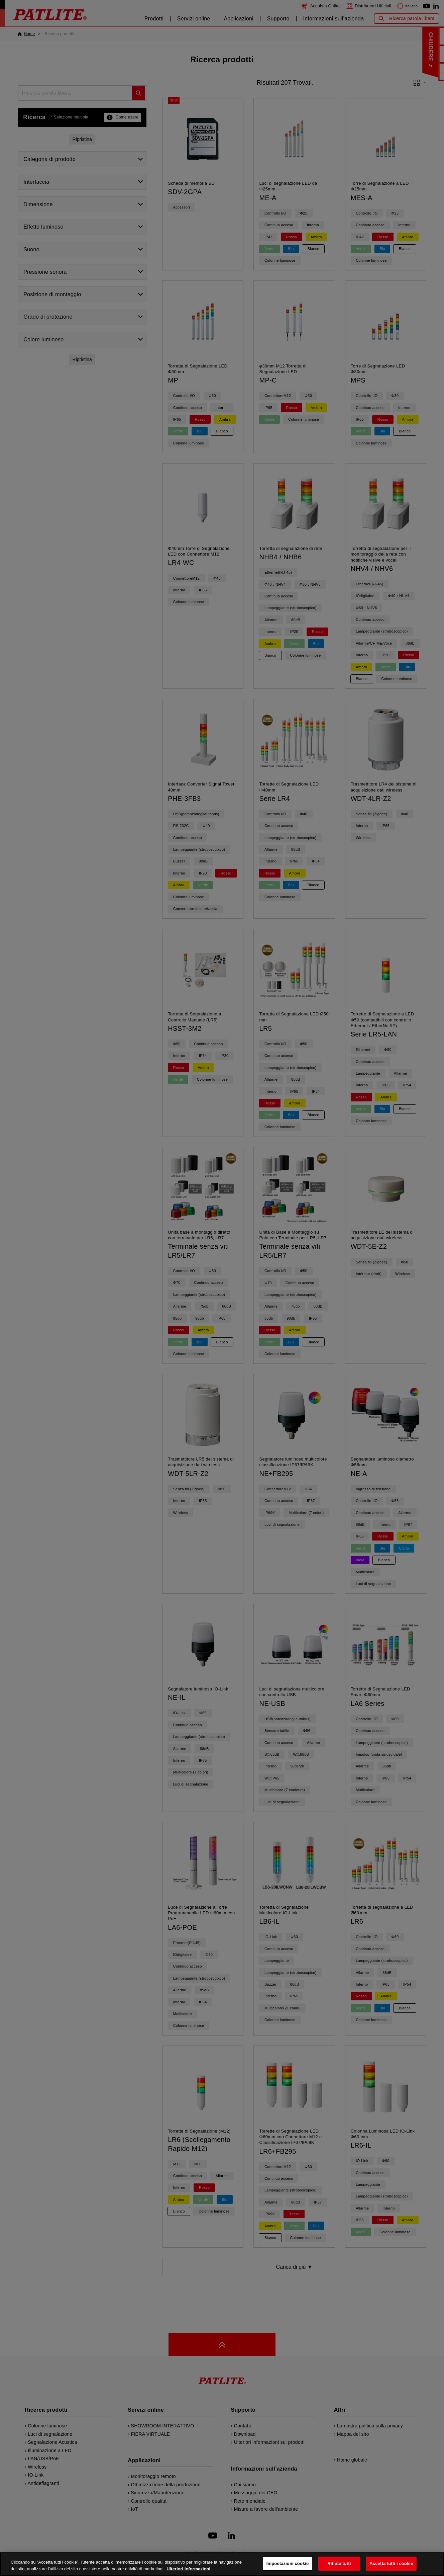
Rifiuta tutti (339, 2567)
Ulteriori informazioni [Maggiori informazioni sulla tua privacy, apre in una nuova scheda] (188, 2572)
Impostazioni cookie (287, 2567)
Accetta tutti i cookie (391, 2567)
